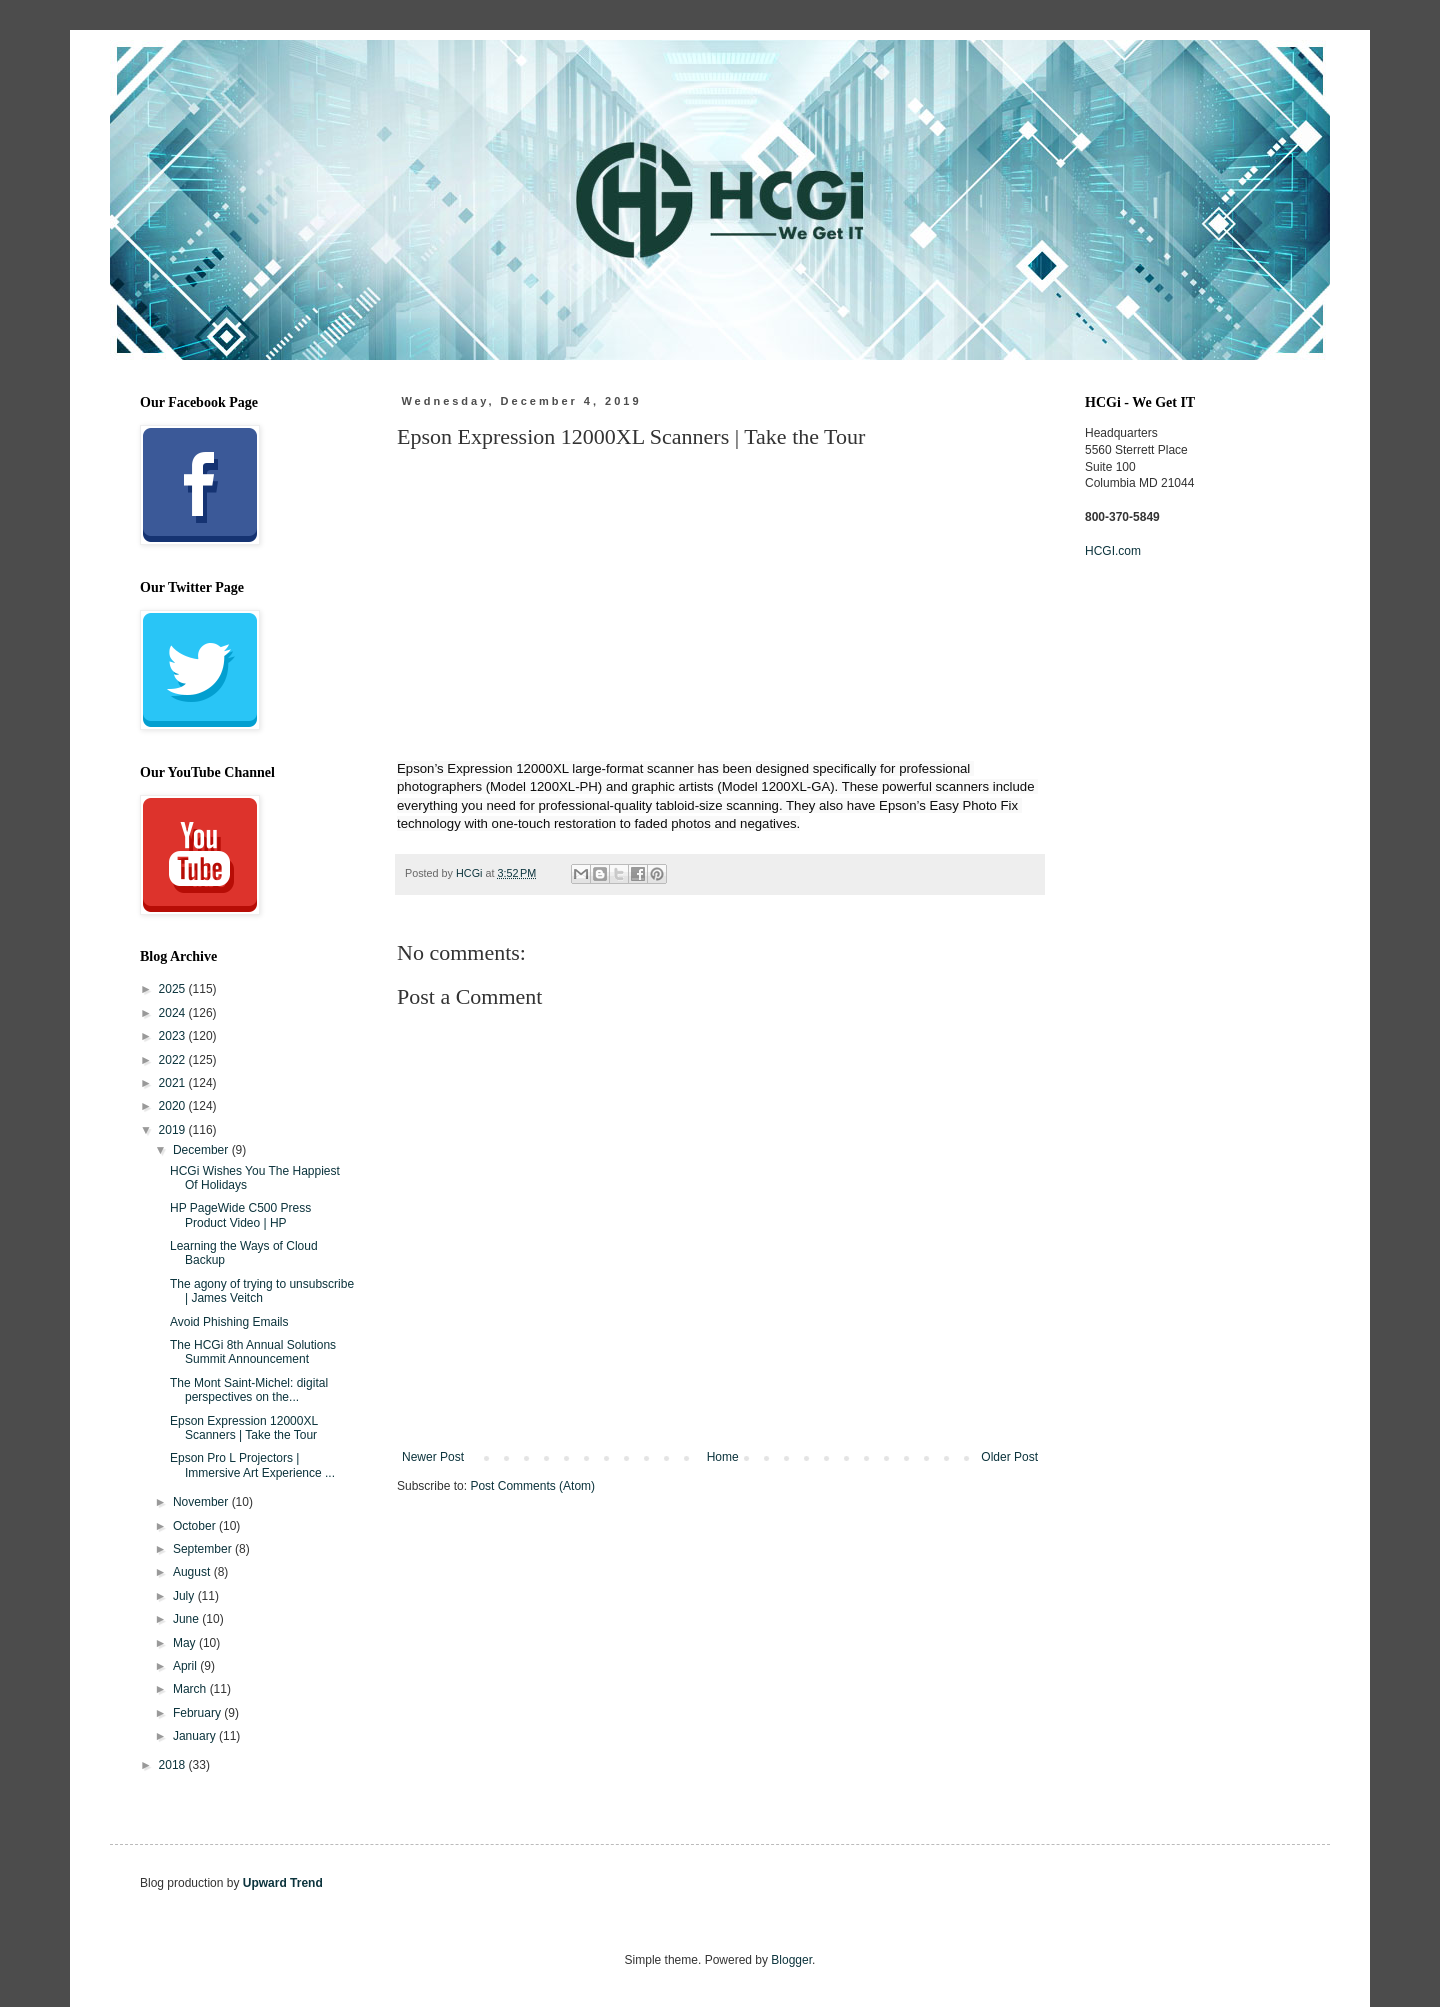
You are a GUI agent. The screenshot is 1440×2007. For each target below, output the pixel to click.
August (193, 1572)
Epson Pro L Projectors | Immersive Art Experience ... (252, 1465)
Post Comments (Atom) (532, 1486)
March (191, 1689)
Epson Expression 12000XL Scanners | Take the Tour (244, 1428)
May (186, 1643)
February (198, 1713)
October (196, 1526)
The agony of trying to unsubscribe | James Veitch (262, 1291)
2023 (174, 1036)
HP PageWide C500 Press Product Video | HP (240, 1215)
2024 (174, 1013)
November (202, 1502)
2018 (174, 1765)
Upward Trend (283, 1883)
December (202, 1150)
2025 (174, 989)
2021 (174, 1083)
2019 (174, 1130)
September (204, 1549)
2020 (174, 1106)
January (196, 1736)
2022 (174, 1060)
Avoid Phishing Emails (229, 1322)
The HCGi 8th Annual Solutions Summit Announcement (253, 1352)
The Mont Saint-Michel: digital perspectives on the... (249, 1390)
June (187, 1619)
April (186, 1666)
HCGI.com (1113, 551)
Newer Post (433, 1457)
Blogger (791, 1960)
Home (723, 1457)
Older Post (1009, 1457)
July (185, 1596)
